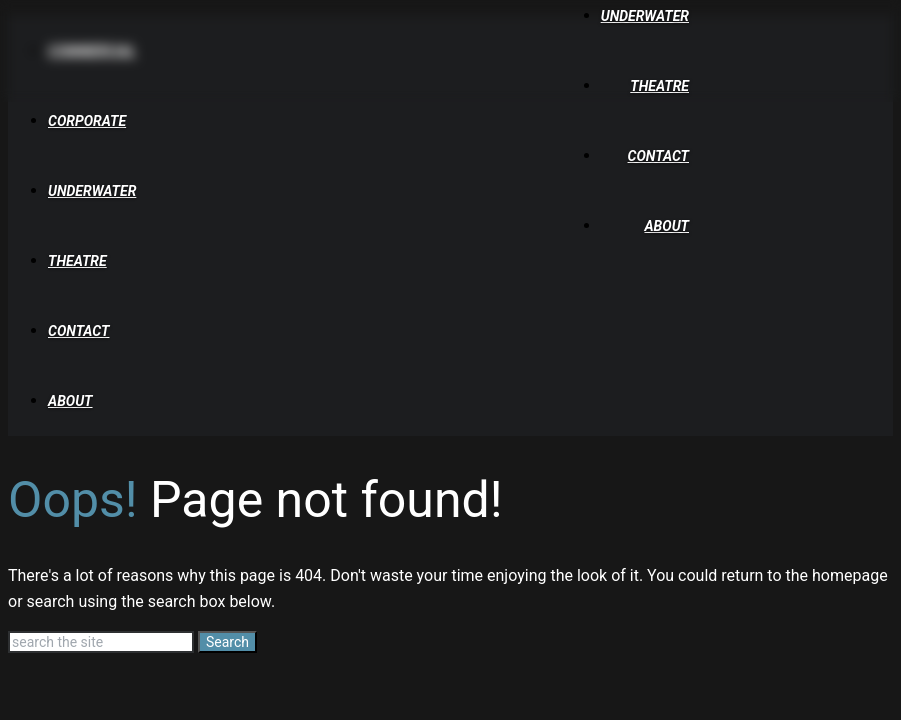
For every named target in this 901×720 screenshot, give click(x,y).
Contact (658, 156)
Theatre (659, 86)
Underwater (645, 16)
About (666, 226)
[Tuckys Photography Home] (137, 81)
